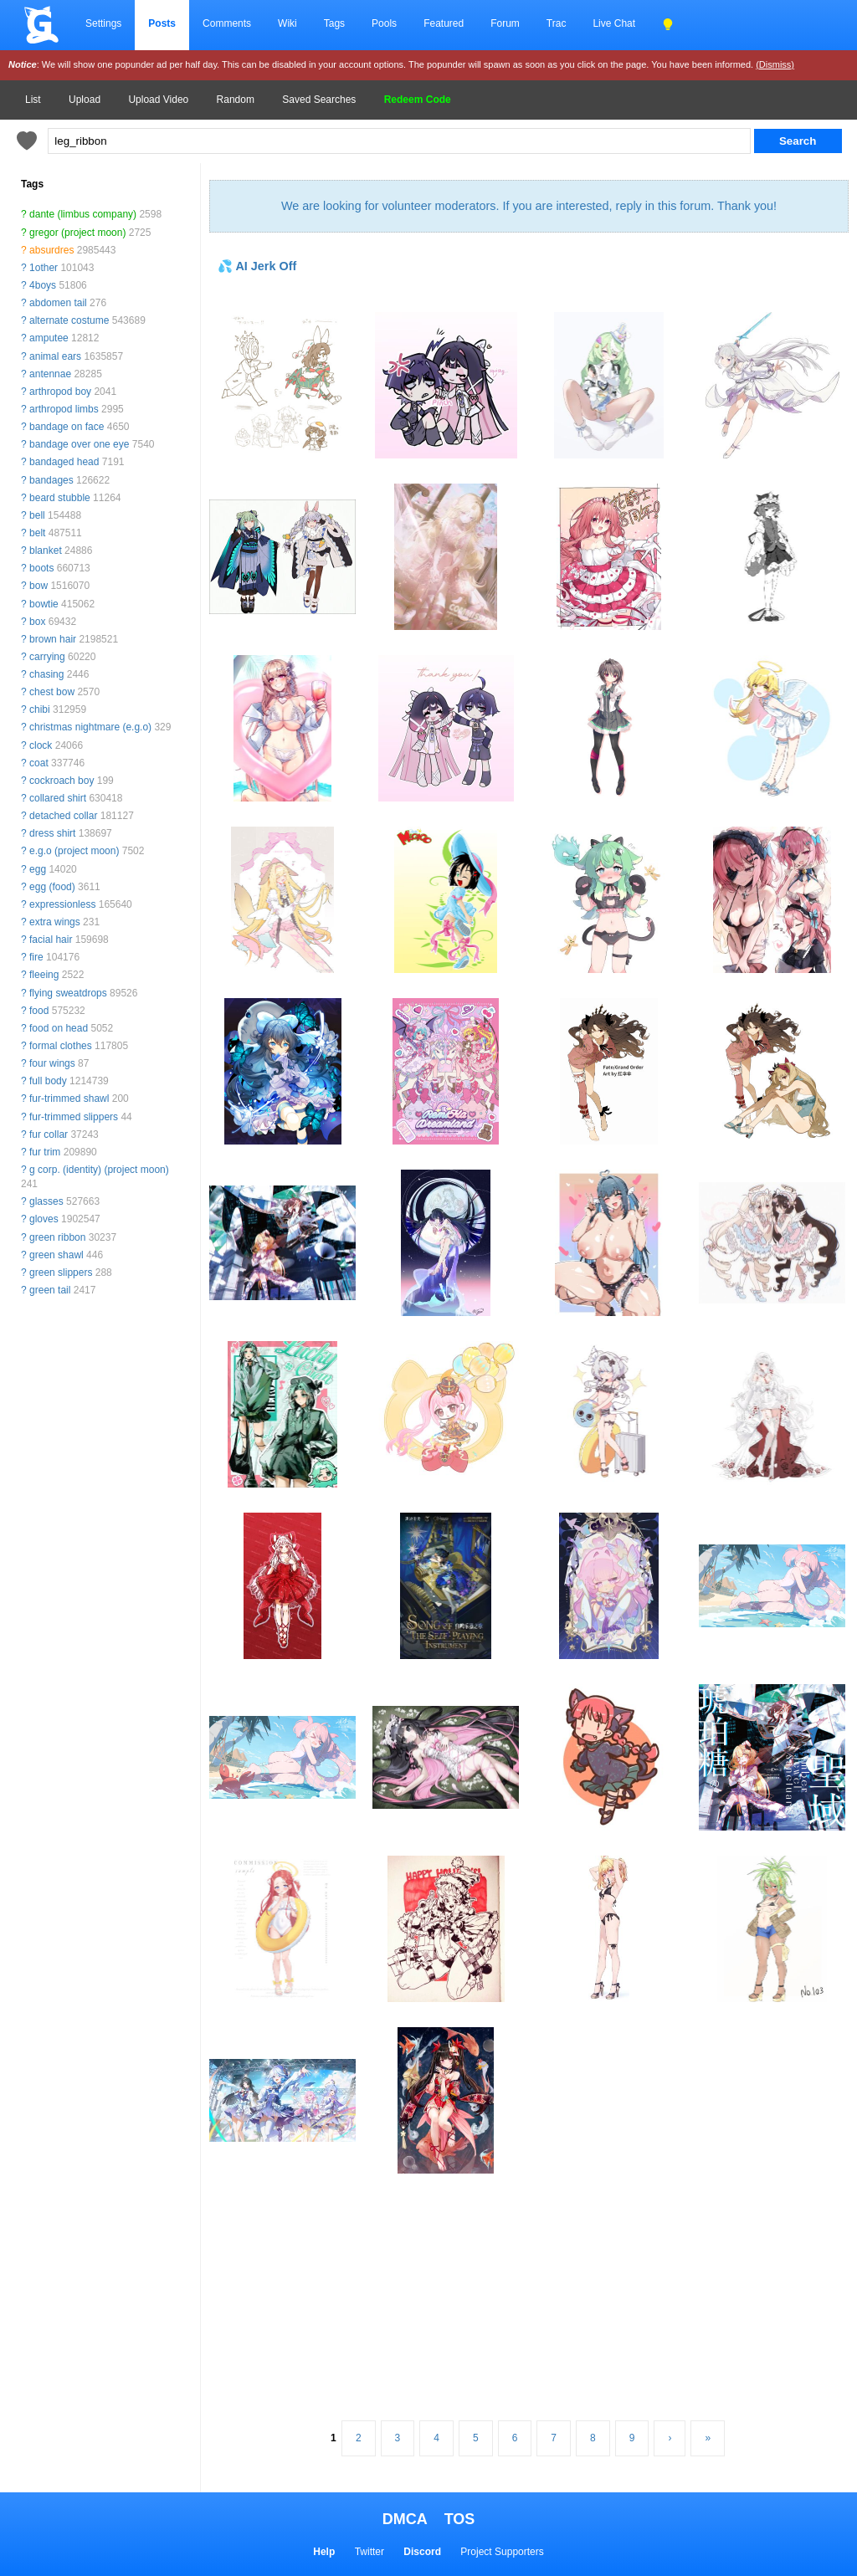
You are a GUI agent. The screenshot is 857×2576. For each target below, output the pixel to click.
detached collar (63, 816)
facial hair (50, 939)
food (39, 1011)
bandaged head (64, 462)
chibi (39, 709)
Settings (103, 23)
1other (43, 268)
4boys (42, 285)
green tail (49, 1290)
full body (48, 1081)
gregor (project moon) (77, 232)
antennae (50, 374)
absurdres (51, 250)
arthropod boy (60, 391)
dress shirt (52, 833)
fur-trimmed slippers (73, 1117)
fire (36, 957)
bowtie (44, 604)
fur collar (48, 1134)
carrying (47, 657)
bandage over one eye (79, 444)
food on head (58, 1028)
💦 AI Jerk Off (257, 266)
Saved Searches (319, 99)
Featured (443, 23)
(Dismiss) (775, 64)
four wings (52, 1063)
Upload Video (158, 99)
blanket (45, 550)
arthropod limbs (64, 409)
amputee (49, 338)
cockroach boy (61, 780)
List (33, 99)
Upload (84, 99)
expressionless (62, 904)
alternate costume (69, 320)
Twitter (369, 2552)
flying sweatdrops (68, 993)
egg (37, 869)
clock (40, 745)
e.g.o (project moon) (74, 851)
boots (41, 568)
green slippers (60, 1272)
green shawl (56, 1255)
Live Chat (614, 23)
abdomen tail (58, 303)
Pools (384, 23)
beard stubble (59, 498)
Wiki (287, 23)
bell (37, 515)
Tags (334, 23)
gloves (44, 1219)
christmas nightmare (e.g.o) (90, 727)
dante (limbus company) (82, 214)
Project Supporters (501, 2552)
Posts (162, 23)
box (37, 621)
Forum (505, 23)
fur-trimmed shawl (69, 1098)
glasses (46, 1201)
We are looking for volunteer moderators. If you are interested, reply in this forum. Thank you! (529, 206)
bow (38, 586)
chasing (46, 674)
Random (235, 99)
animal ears (55, 356)
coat (39, 763)
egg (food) (52, 887)
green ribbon (57, 1237)
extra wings (54, 922)
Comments (227, 23)
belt (37, 533)
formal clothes (60, 1046)
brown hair (52, 639)
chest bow (51, 692)
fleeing (44, 975)
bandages (51, 480)
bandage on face (66, 427)
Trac (557, 23)
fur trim (44, 1152)
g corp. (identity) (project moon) (99, 1169)
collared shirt (57, 798)
